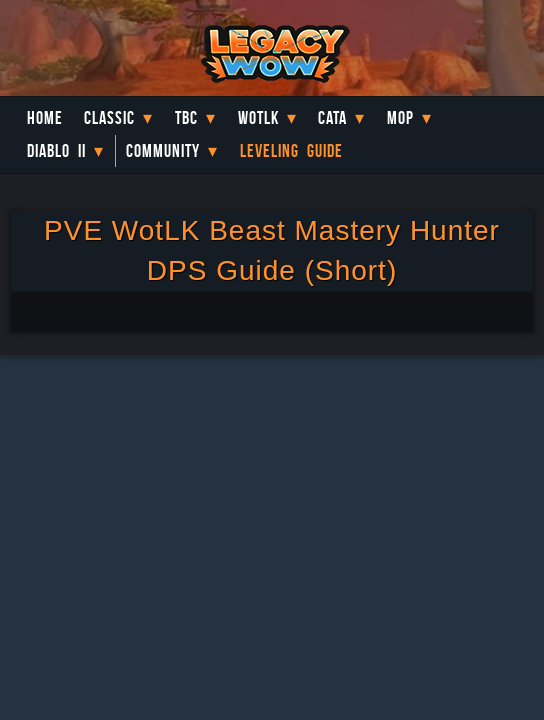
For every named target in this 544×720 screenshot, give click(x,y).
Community (163, 151)
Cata (332, 118)
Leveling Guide (291, 151)
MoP (400, 118)
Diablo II (56, 151)
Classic (109, 118)
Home (45, 118)
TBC (186, 118)
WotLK (258, 118)
